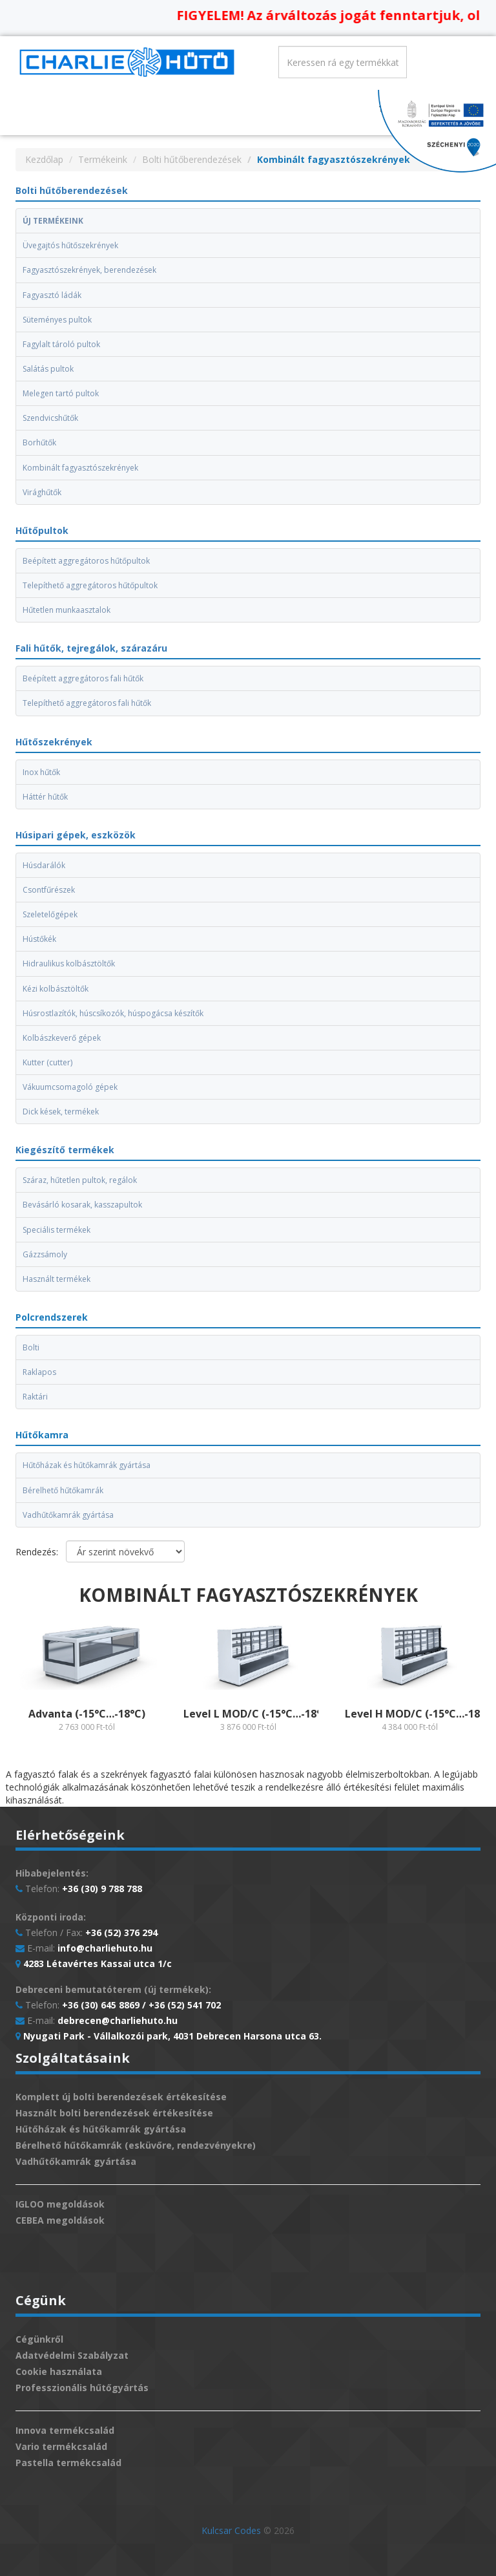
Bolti (31, 1347)
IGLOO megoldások (60, 2204)
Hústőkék (39, 938)
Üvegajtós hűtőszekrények (70, 245)
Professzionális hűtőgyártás (82, 2387)
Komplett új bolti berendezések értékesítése (121, 2097)
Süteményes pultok (57, 319)
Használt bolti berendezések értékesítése (114, 2113)
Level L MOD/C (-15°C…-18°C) (257, 1714)
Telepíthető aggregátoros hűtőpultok (90, 585)
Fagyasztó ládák (52, 295)
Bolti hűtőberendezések (192, 159)
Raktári (35, 1396)
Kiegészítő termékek (65, 1150)
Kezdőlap (44, 159)
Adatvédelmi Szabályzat (72, 2355)
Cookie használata (59, 2371)
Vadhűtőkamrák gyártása (68, 1514)
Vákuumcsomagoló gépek (70, 1086)
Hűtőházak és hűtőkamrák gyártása (86, 1465)
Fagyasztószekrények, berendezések (89, 269)
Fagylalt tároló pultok (61, 344)
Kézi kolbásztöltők (55, 988)
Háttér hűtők (45, 796)
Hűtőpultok (42, 530)
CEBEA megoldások (60, 2220)
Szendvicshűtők (50, 417)
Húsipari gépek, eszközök (76, 835)
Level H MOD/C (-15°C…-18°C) (420, 1714)
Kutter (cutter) (47, 1062)
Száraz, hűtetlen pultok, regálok (80, 1180)
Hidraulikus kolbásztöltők (69, 963)
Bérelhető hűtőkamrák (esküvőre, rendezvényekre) (136, 2145)
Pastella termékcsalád (68, 2462)
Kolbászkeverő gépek (62, 1037)
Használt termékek (56, 1278)
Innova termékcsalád (65, 2430)
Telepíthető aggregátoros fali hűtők (87, 702)
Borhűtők (39, 442)
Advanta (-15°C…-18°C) (86, 1714)
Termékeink (102, 159)
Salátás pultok (48, 368)
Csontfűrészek (49, 889)
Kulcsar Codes (231, 2530)
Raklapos (39, 1372)
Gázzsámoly (45, 1254)
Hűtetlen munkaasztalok (66, 609)
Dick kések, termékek (61, 1111)
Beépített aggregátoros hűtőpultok (86, 560)
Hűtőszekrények (54, 742)
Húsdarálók (44, 865)
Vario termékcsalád (61, 2446)
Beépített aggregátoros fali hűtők (83, 678)
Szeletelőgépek (50, 914)
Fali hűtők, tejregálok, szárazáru (91, 648)
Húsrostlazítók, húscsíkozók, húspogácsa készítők (113, 1013)
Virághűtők (42, 492)
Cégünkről (39, 2339)
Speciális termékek (56, 1229)
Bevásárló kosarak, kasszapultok (82, 1204)
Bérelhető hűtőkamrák (63, 1490)
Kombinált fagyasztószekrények (80, 467)
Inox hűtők (41, 772)
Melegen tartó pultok (61, 393)
